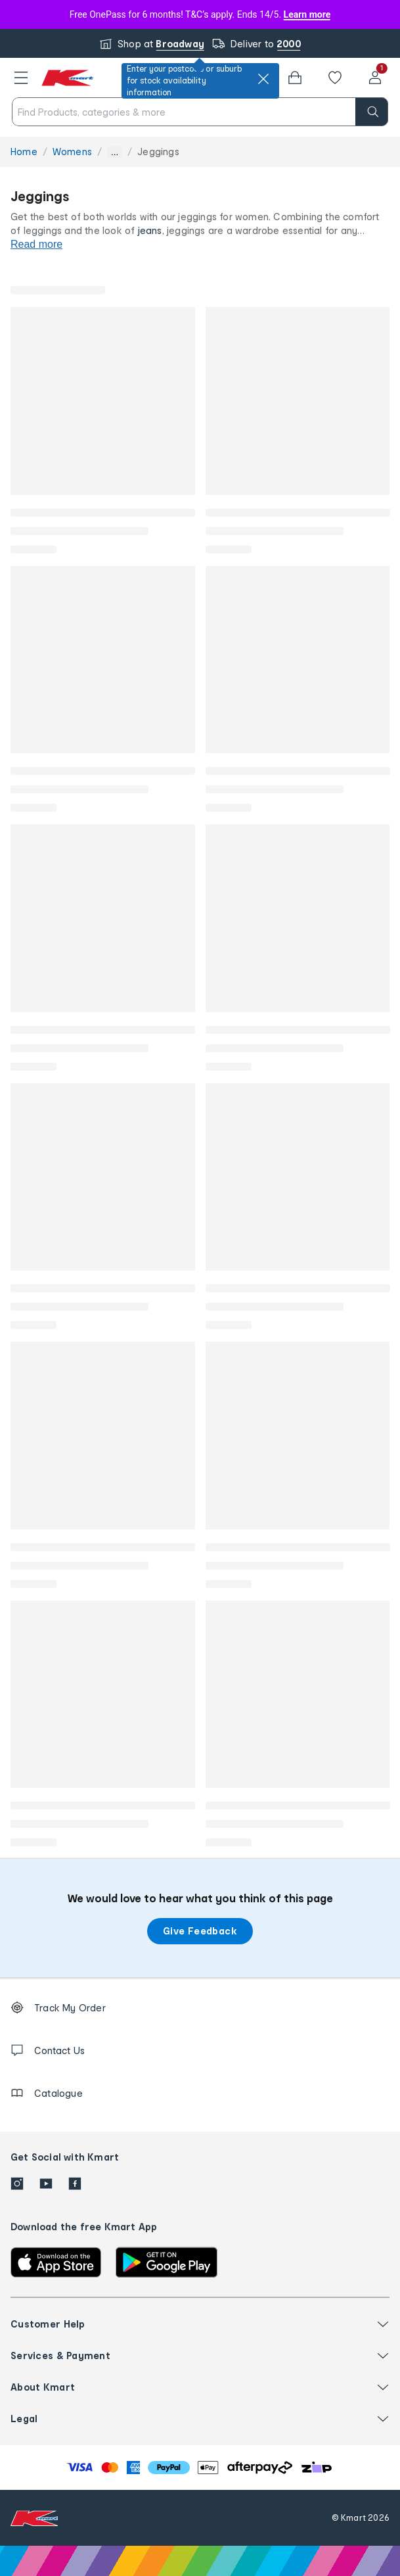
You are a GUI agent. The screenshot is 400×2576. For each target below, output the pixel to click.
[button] (21, 77)
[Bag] (295, 77)
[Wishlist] (335, 77)
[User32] (375, 77)
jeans (150, 230)
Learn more (307, 14)
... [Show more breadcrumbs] (114, 152)
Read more (36, 244)
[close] (263, 79)
